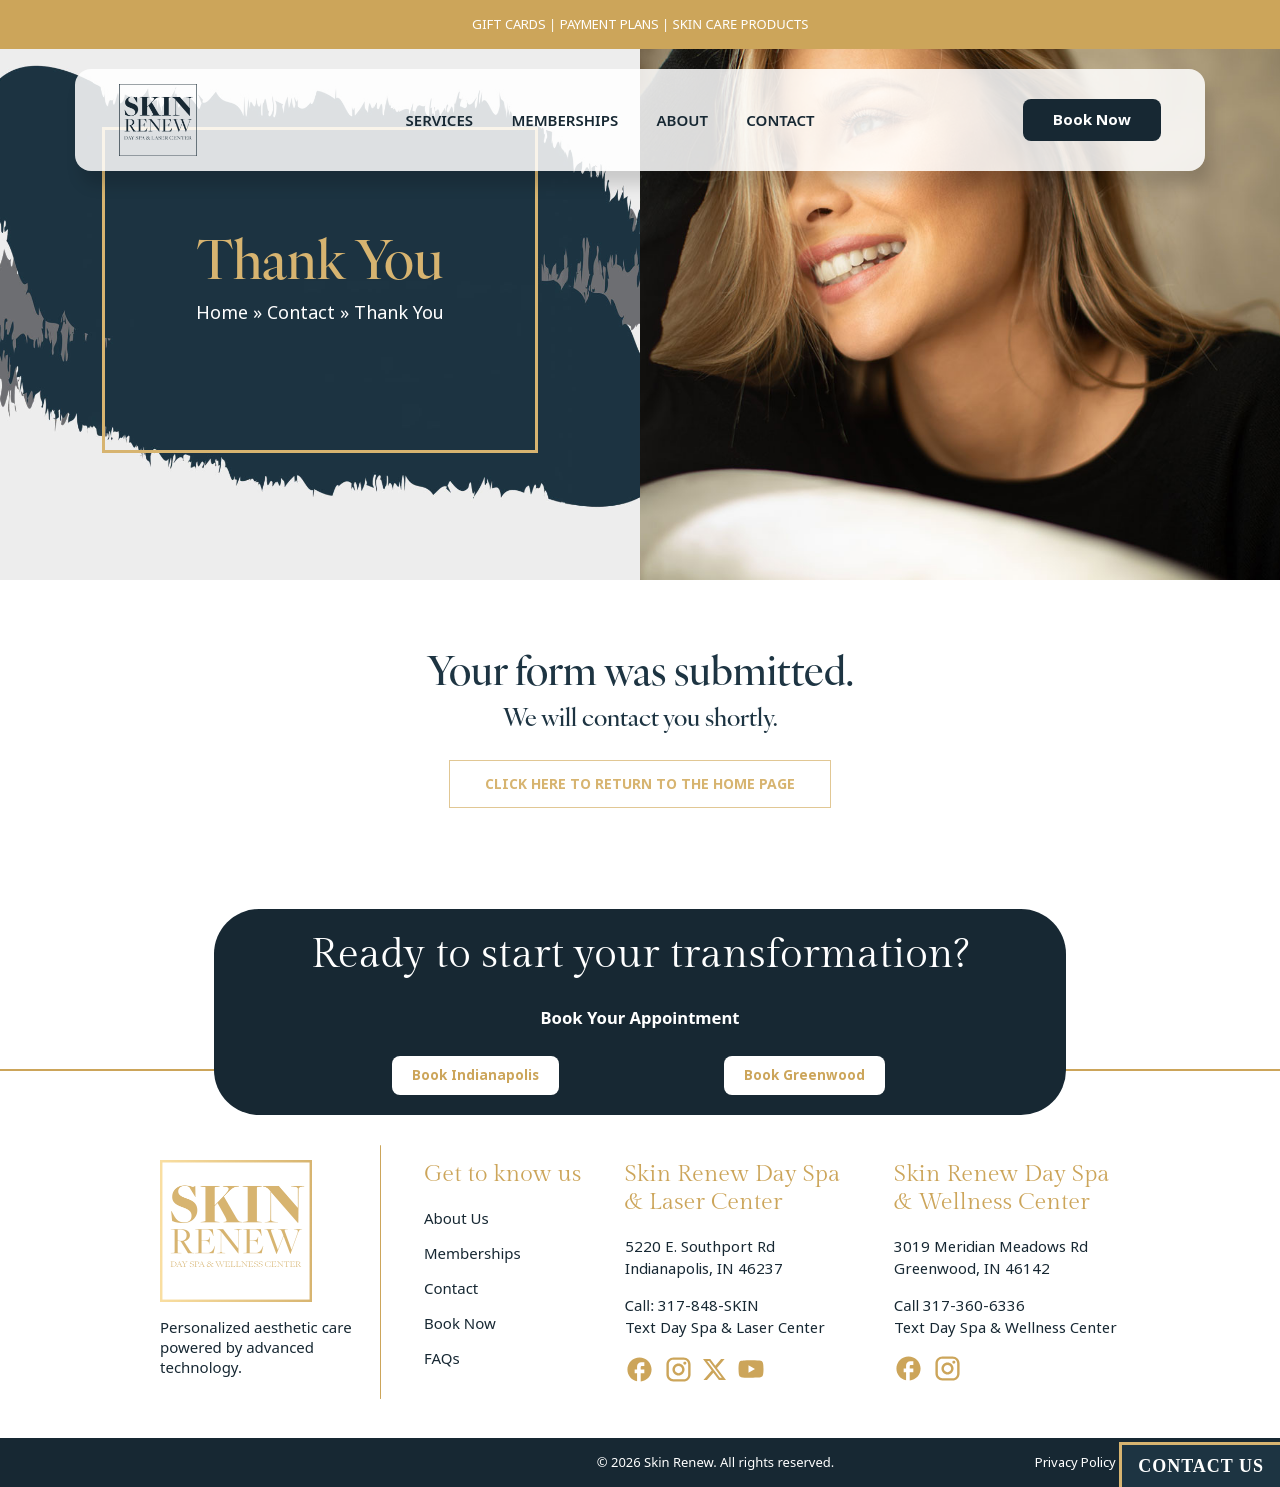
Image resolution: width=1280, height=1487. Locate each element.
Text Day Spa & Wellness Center (1005, 1328)
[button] (1092, 120)
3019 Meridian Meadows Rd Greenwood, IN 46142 (993, 1258)
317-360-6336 (974, 1306)
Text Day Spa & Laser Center (725, 1328)
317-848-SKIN (708, 1306)
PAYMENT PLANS (609, 24)
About (682, 120)
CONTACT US (1201, 1466)
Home (222, 313)
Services (439, 120)
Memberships (564, 120)
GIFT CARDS (509, 24)
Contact (780, 120)
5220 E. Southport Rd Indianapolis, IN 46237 (704, 1258)
